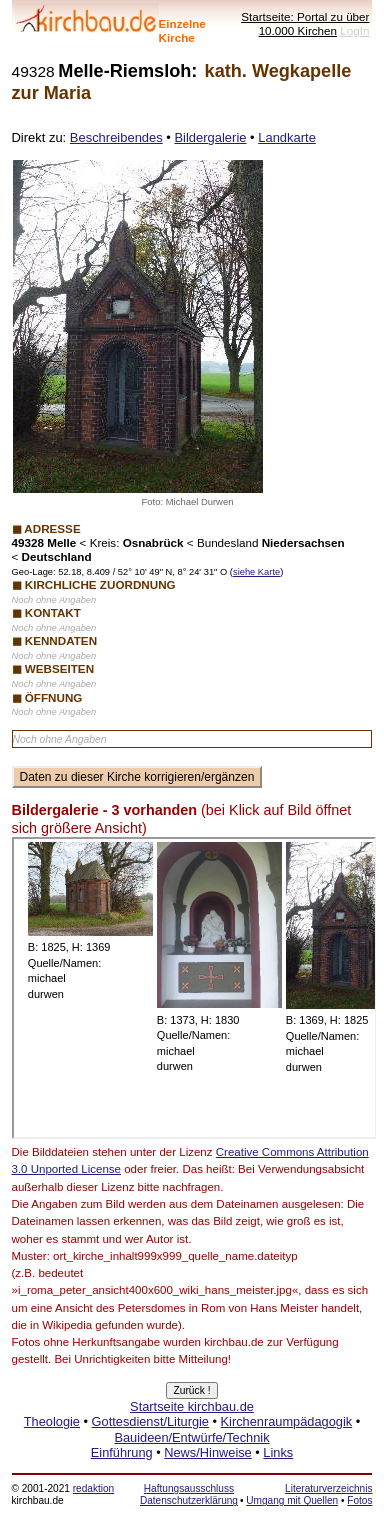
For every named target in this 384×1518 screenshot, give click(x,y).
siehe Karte (256, 572)
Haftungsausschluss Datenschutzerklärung (189, 1494)
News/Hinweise (207, 1452)
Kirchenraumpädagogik (287, 1421)
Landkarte (287, 137)
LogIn (354, 30)
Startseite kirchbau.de (192, 1406)
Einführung (122, 1452)
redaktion (93, 1488)
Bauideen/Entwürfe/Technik (191, 1437)
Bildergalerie (210, 137)
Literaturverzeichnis (328, 1488)
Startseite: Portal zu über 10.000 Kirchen (305, 23)
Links (278, 1452)
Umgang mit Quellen (292, 1500)
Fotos (359, 1500)
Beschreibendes (116, 137)
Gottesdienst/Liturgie (150, 1421)
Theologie (52, 1421)
